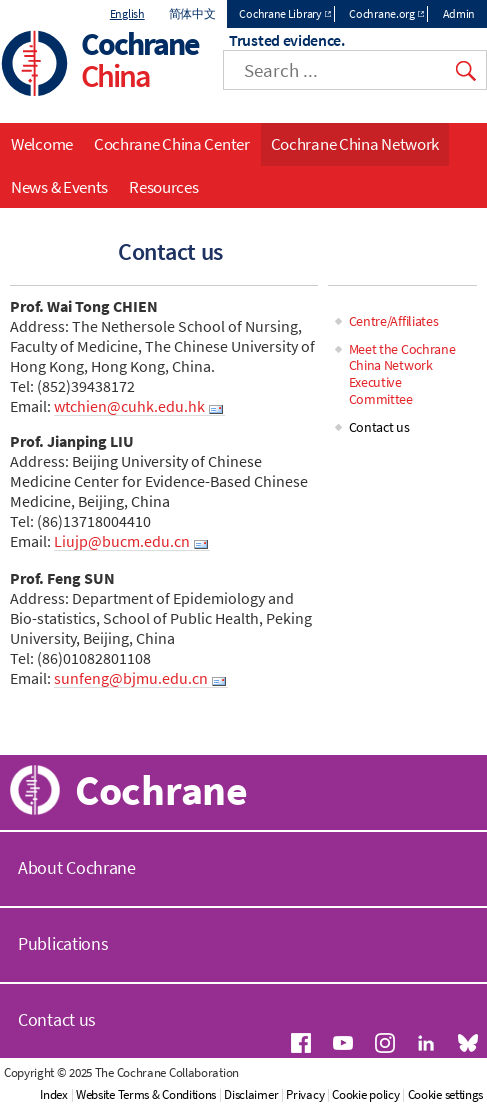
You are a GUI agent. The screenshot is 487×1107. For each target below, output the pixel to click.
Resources (163, 187)
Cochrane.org (381, 13)
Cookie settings (446, 1094)
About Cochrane (77, 867)
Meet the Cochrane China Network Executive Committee (402, 374)
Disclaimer (251, 1094)
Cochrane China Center (172, 144)
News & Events (59, 187)
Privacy (305, 1094)
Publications (63, 943)
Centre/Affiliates (394, 321)
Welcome (42, 144)
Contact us (379, 427)
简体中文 (192, 13)
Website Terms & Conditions (146, 1094)
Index (54, 1094)
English (127, 13)
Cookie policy (365, 1094)
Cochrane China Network (355, 144)
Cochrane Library (280, 13)
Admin (459, 13)
